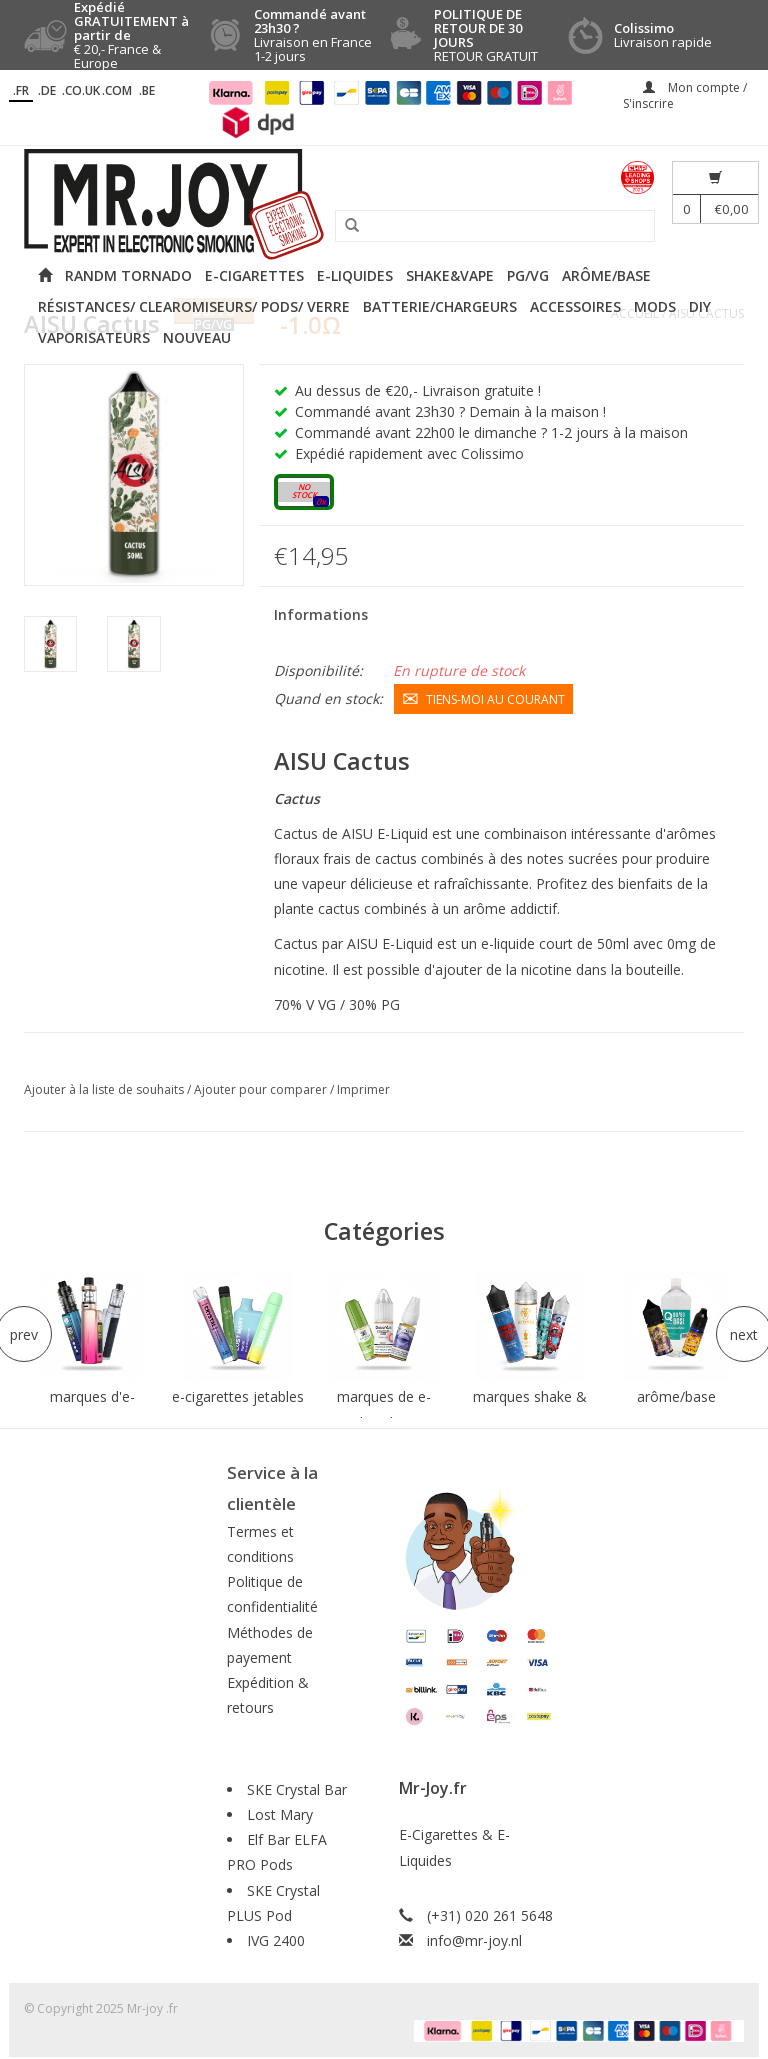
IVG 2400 (276, 1940)
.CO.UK (81, 90)
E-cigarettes (254, 275)
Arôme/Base (606, 275)
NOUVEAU (197, 337)
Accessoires (575, 306)
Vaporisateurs (94, 337)
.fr (21, 90)
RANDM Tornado (128, 275)
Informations (321, 614)
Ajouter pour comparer (262, 1089)
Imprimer (363, 1089)
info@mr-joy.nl (474, 1940)
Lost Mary (280, 1814)
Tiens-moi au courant (483, 698)
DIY (700, 306)
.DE (47, 90)
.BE (147, 90)
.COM (117, 90)
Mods (655, 306)
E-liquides (355, 275)
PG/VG (528, 275)
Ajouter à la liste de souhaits (105, 1089)
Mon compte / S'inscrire (685, 95)
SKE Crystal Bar (297, 1789)
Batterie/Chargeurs (440, 306)
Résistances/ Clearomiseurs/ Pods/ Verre (194, 306)
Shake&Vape (450, 275)
